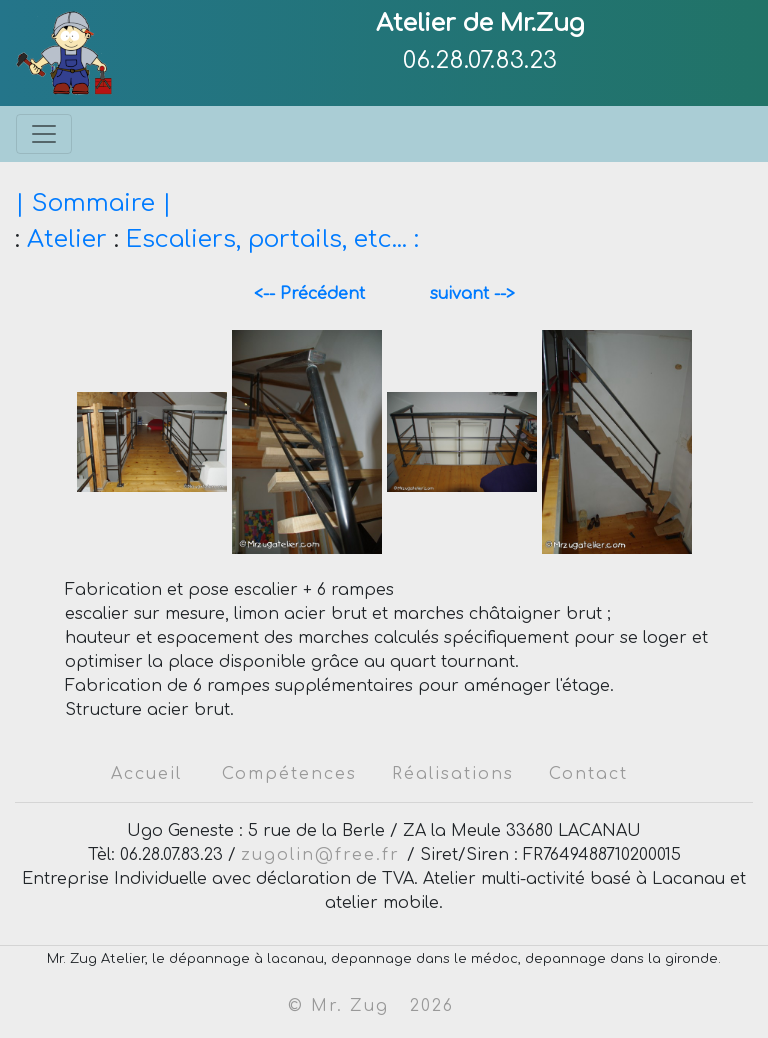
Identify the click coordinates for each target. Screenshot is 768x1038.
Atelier (67, 239)
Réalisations (453, 774)
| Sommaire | (93, 203)
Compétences (289, 774)
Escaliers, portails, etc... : (272, 239)
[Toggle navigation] (44, 134)
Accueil (146, 774)
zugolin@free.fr (324, 855)
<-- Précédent (319, 294)
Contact (588, 774)
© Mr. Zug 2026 (371, 1006)
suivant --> (465, 294)
